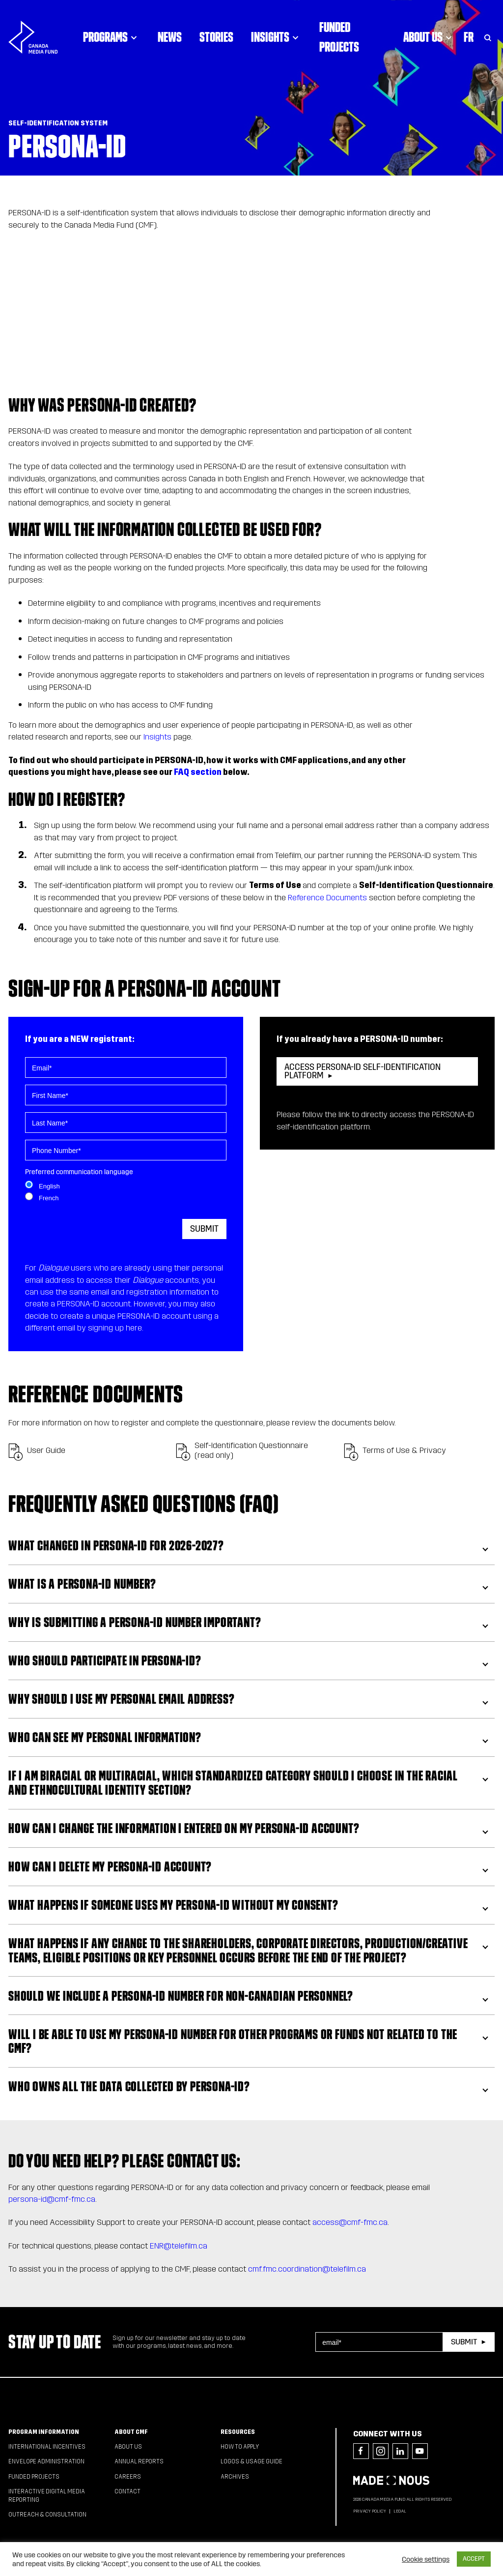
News (170, 37)
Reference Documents (327, 897)
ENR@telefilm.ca (178, 2246)
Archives (235, 2476)
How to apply (240, 2446)
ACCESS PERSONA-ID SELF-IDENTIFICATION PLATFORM (362, 1071)
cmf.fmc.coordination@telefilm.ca (307, 2269)
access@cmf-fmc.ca (350, 2222)
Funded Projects (339, 37)
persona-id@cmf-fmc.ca (51, 2199)
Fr (469, 37)
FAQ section (198, 772)
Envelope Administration (46, 2461)
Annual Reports (139, 2461)
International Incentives (46, 2446)
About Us (429, 37)
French (48, 1198)
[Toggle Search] (488, 37)
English (49, 1186)
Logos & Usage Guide (251, 2461)
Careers (127, 2476)
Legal (399, 2511)
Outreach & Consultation (47, 2514)
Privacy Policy (369, 2511)
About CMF (131, 2431)
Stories (216, 37)
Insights (276, 37)
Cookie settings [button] (425, 2559)
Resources (238, 2431)
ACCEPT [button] (474, 2559)
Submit (204, 1229)
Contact (127, 2491)
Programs (111, 37)
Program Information (43, 2431)
